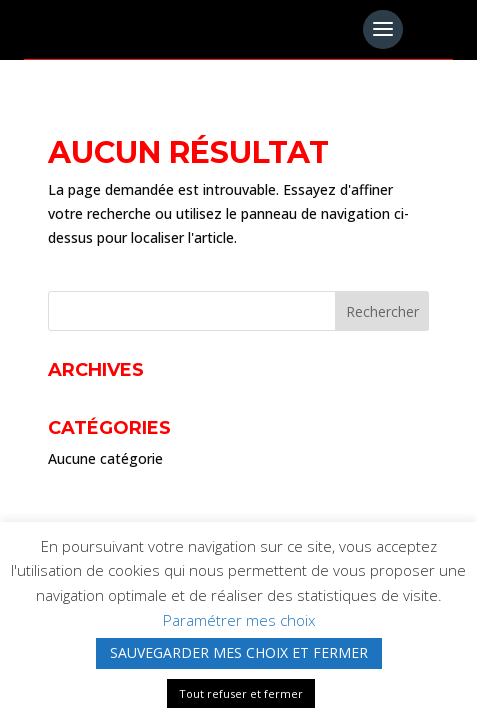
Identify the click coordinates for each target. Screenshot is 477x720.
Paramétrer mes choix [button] (239, 620)
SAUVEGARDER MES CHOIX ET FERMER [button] (239, 652)
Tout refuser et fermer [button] (241, 693)
